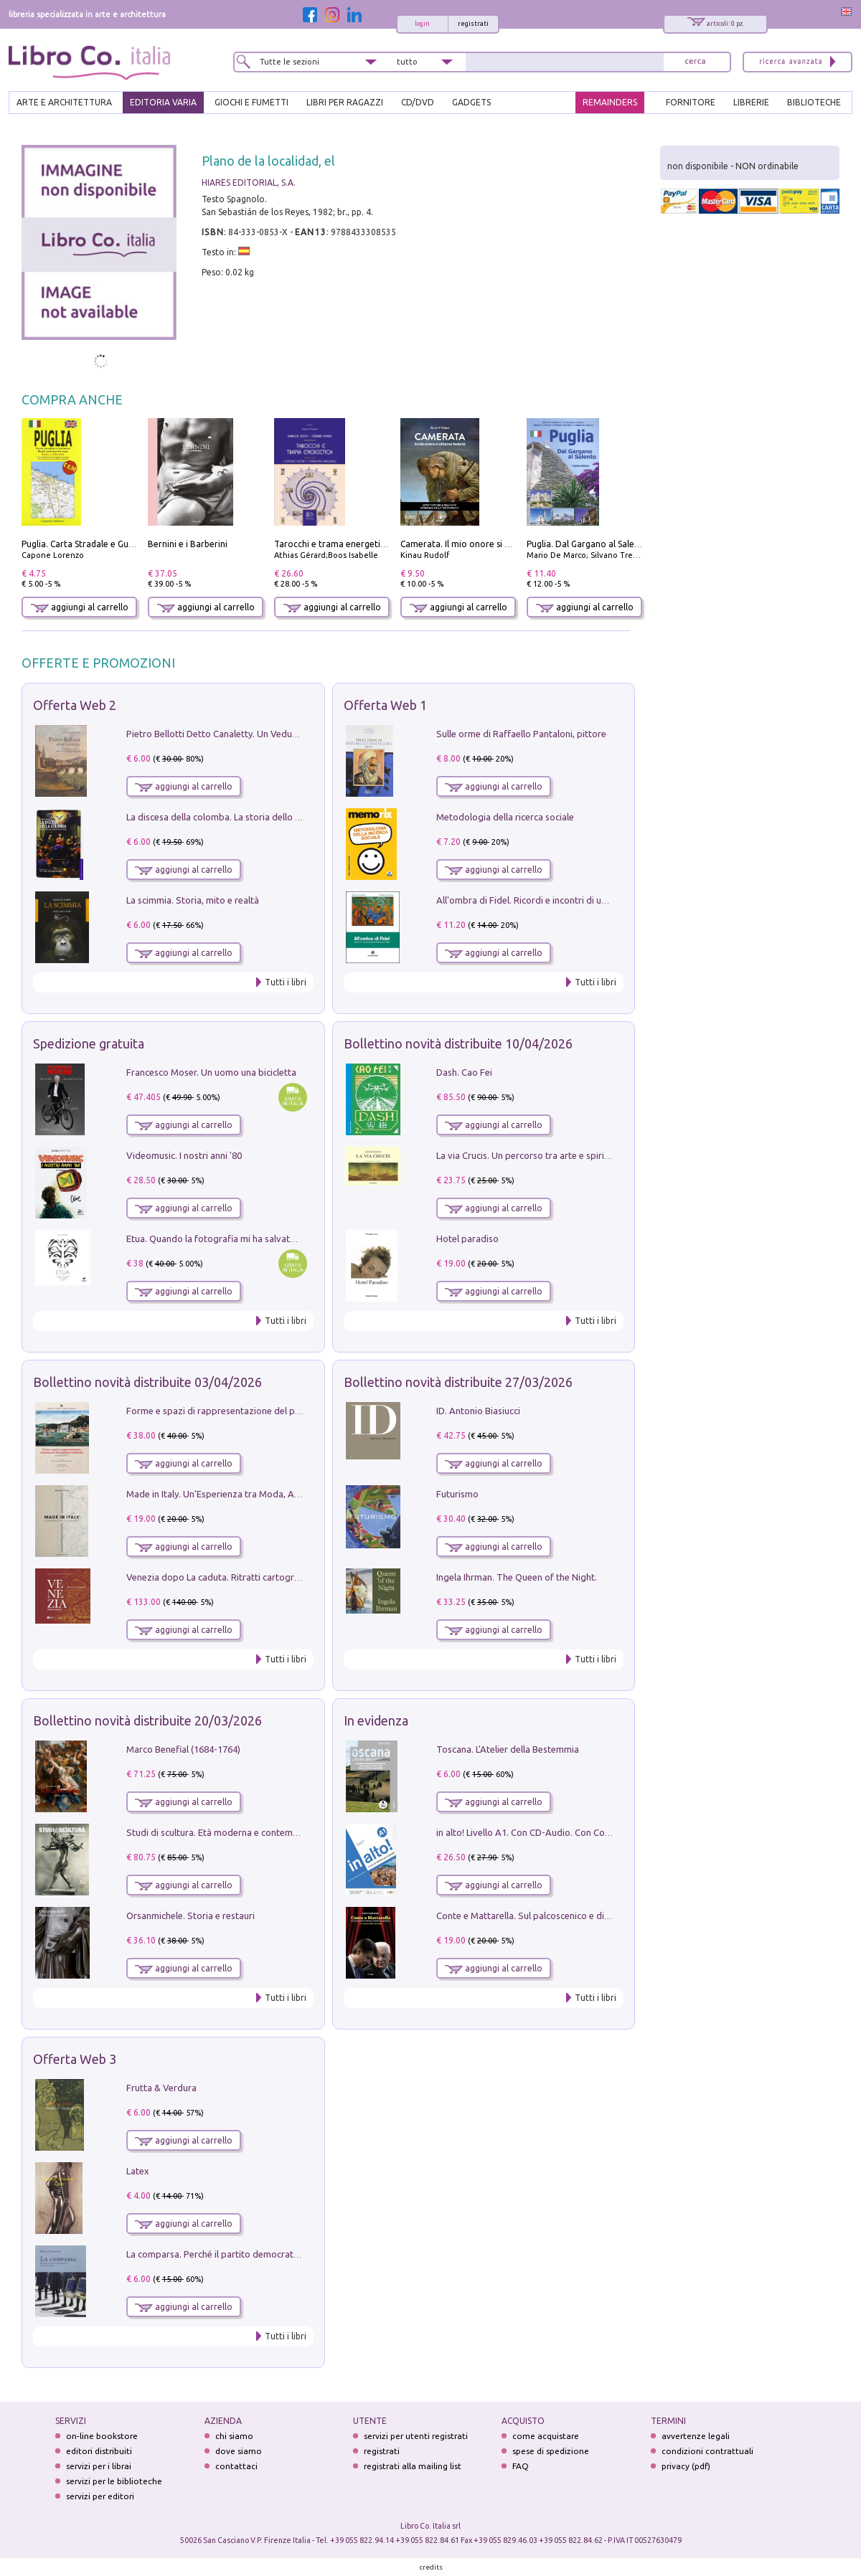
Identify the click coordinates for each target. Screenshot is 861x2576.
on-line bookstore (102, 2435)
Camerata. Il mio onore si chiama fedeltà (482, 544)
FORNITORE (690, 102)
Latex (137, 2171)
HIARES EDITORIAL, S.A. (249, 182)
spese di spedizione (550, 2451)
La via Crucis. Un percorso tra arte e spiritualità (533, 1155)
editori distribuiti (99, 2451)
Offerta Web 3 (74, 2059)
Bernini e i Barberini (187, 544)
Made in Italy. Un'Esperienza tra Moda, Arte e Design (235, 1494)
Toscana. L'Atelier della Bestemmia (507, 1749)
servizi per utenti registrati (416, 2435)
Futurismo (457, 1494)
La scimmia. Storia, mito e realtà (192, 900)
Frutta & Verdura (161, 2088)
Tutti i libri (285, 982)
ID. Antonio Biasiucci (478, 1411)
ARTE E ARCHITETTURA (64, 102)
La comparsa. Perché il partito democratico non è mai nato (248, 2254)
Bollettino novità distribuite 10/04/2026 (458, 1043)
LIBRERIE (751, 102)
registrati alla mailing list (412, 2466)
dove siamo (238, 2451)
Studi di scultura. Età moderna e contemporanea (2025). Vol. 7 (254, 1832)
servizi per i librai (98, 2466)
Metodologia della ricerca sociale (505, 817)
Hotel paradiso (467, 1238)
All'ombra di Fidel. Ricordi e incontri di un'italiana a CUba (553, 900)
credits (431, 2567)
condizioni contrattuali (707, 2451)
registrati (473, 23)
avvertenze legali (696, 2435)
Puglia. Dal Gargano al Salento (588, 544)
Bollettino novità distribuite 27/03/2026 (458, 1382)
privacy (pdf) (686, 2466)
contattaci (236, 2466)
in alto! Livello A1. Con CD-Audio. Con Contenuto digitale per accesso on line (594, 1832)
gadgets (471, 102)
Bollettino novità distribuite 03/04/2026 (147, 1382)
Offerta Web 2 (74, 705)
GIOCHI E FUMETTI (251, 102)
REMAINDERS (610, 102)
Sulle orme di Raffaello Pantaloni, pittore (521, 734)
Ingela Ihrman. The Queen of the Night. (516, 1577)
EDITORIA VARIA (163, 102)
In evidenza (376, 1720)
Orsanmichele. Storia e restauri (190, 1915)
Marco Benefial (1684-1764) (183, 1749)
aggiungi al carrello (79, 607)
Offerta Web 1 (385, 705)
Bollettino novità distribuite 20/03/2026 (147, 1720)
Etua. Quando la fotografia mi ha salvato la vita (224, 1238)
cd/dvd (417, 102)
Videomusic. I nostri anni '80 (184, 1155)
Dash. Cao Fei (464, 1072)
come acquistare (545, 2435)
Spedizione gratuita (88, 1043)
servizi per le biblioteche (114, 2481)
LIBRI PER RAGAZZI (344, 102)
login (422, 23)
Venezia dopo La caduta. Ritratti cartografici (218, 1577)
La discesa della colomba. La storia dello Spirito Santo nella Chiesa (264, 817)
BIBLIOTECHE (814, 102)
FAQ (520, 2466)
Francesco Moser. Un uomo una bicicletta (211, 1072)
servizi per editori (100, 2496)
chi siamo (234, 2435)
